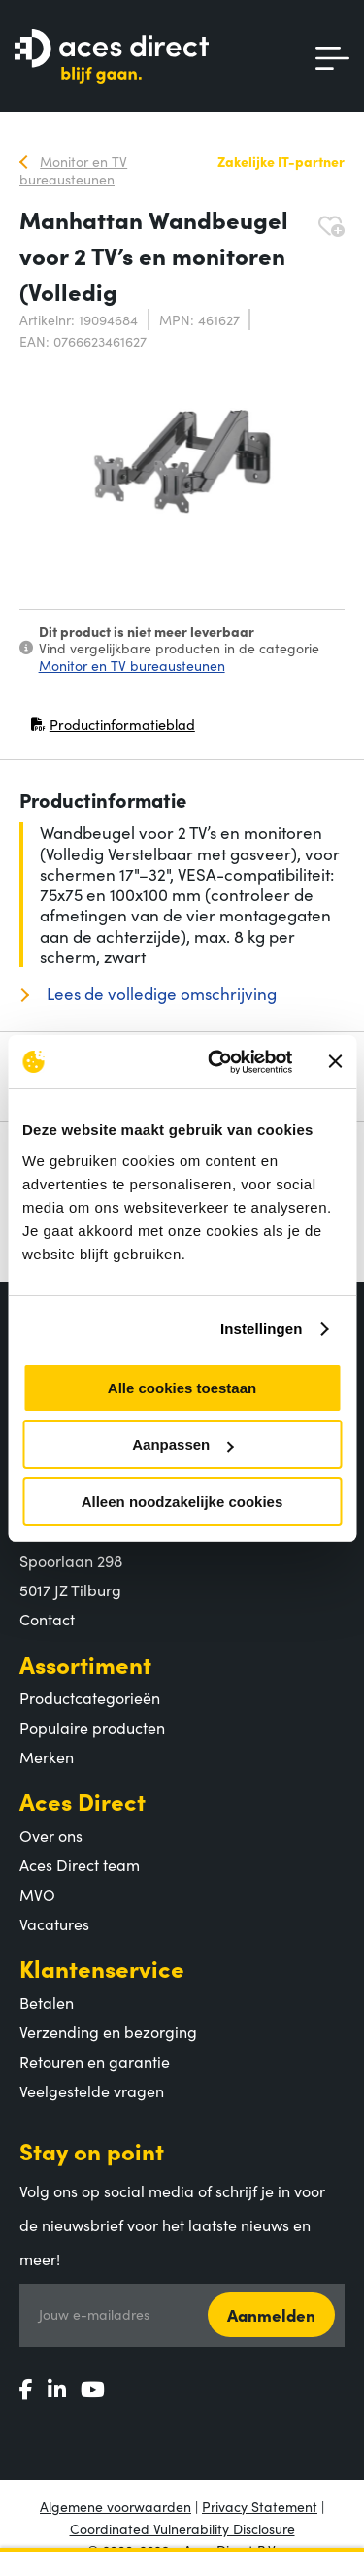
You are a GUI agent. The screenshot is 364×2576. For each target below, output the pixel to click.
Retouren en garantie (94, 2061)
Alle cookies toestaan (182, 1388)
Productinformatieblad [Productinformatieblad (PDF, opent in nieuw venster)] (112, 729)
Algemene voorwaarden (115, 2506)
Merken (46, 1756)
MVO (37, 1894)
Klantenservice (101, 1968)
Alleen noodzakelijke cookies (182, 1501)
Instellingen (261, 1329)
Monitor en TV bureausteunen (132, 665)
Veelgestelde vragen (91, 2090)
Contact (47, 1618)
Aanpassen (182, 1444)
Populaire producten (92, 1727)
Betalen (46, 2002)
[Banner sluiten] (335, 1061)
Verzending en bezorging (108, 2031)
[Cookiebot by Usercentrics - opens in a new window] (217, 1062)
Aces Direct (82, 1801)
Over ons (51, 1835)
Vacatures (54, 1923)
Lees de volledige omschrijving (160, 994)
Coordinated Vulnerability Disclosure (182, 2528)
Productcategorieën (89, 1697)
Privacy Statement (259, 2506)
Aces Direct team (79, 1864)
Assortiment (85, 1664)
